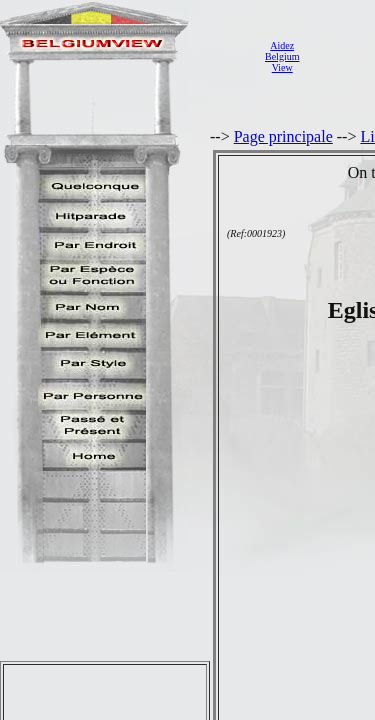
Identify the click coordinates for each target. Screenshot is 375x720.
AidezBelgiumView (282, 56)
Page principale (283, 136)
